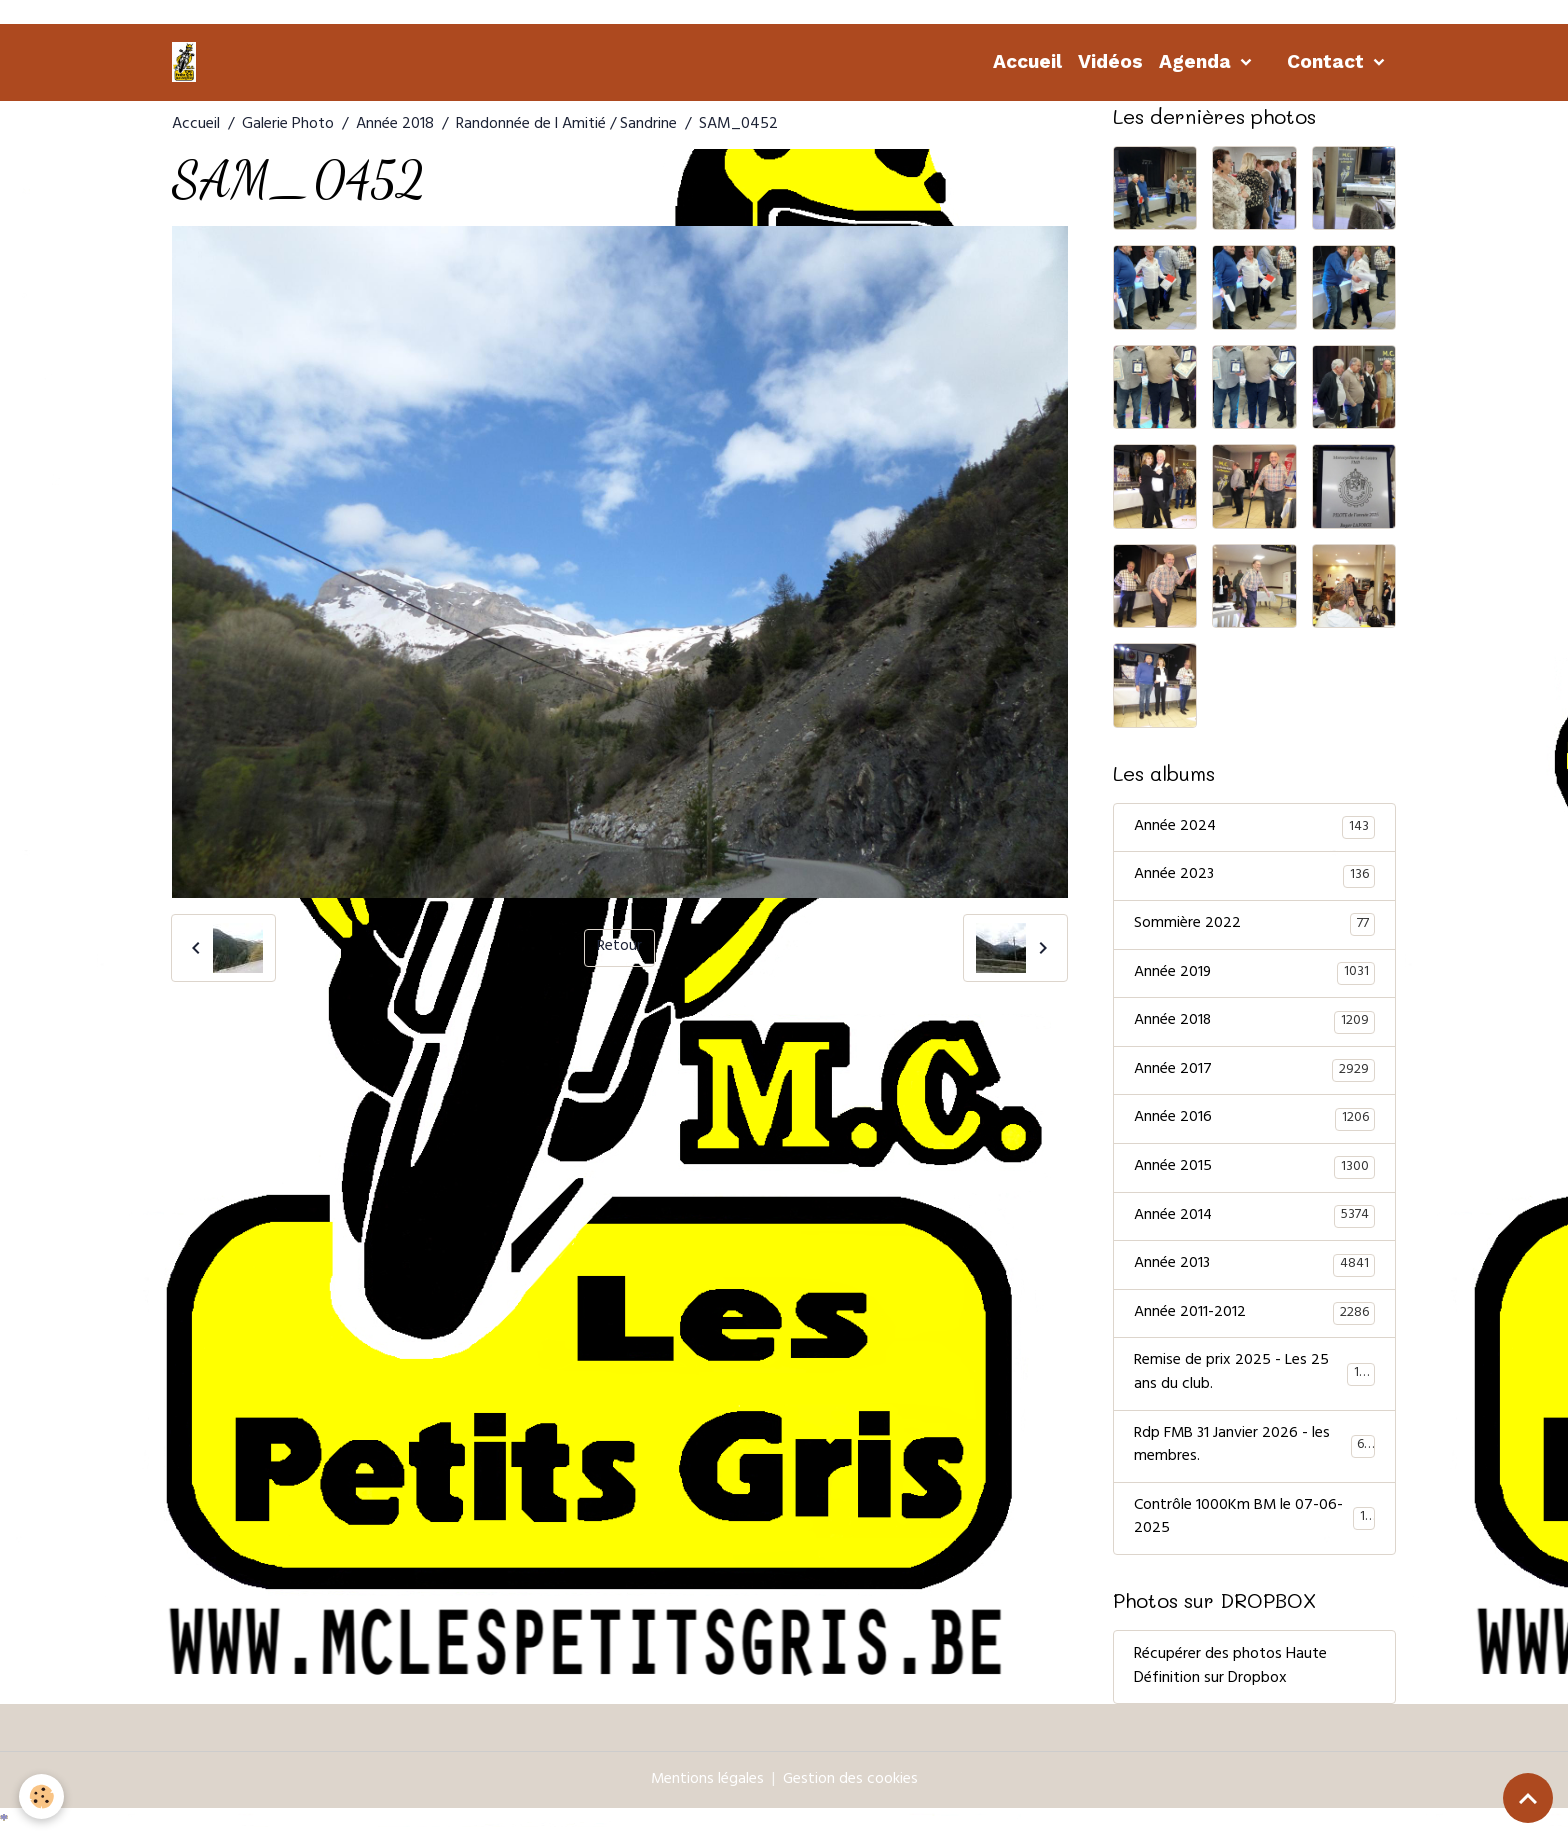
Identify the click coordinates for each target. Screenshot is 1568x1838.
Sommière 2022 (1255, 926)
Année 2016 (1255, 1122)
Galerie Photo (288, 125)
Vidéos (1110, 61)
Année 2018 (395, 125)
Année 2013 (1255, 1269)
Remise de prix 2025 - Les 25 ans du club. (1255, 1379)
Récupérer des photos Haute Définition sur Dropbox (1230, 1674)
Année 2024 (1255, 828)
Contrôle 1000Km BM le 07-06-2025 (1255, 1525)
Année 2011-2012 (1255, 1318)
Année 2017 (1255, 1073)
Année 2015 (1255, 1171)
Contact (1328, 61)
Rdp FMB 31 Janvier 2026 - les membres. (1255, 1452)
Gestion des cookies (851, 1787)
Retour (619, 948)
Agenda (1197, 61)
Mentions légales (707, 1787)
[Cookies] (42, 1796)
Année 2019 (1255, 975)
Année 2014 (1255, 1220)
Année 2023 (1255, 877)
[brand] (188, 62)
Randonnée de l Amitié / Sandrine (566, 125)
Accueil (1027, 61)
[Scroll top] (1528, 1798)
